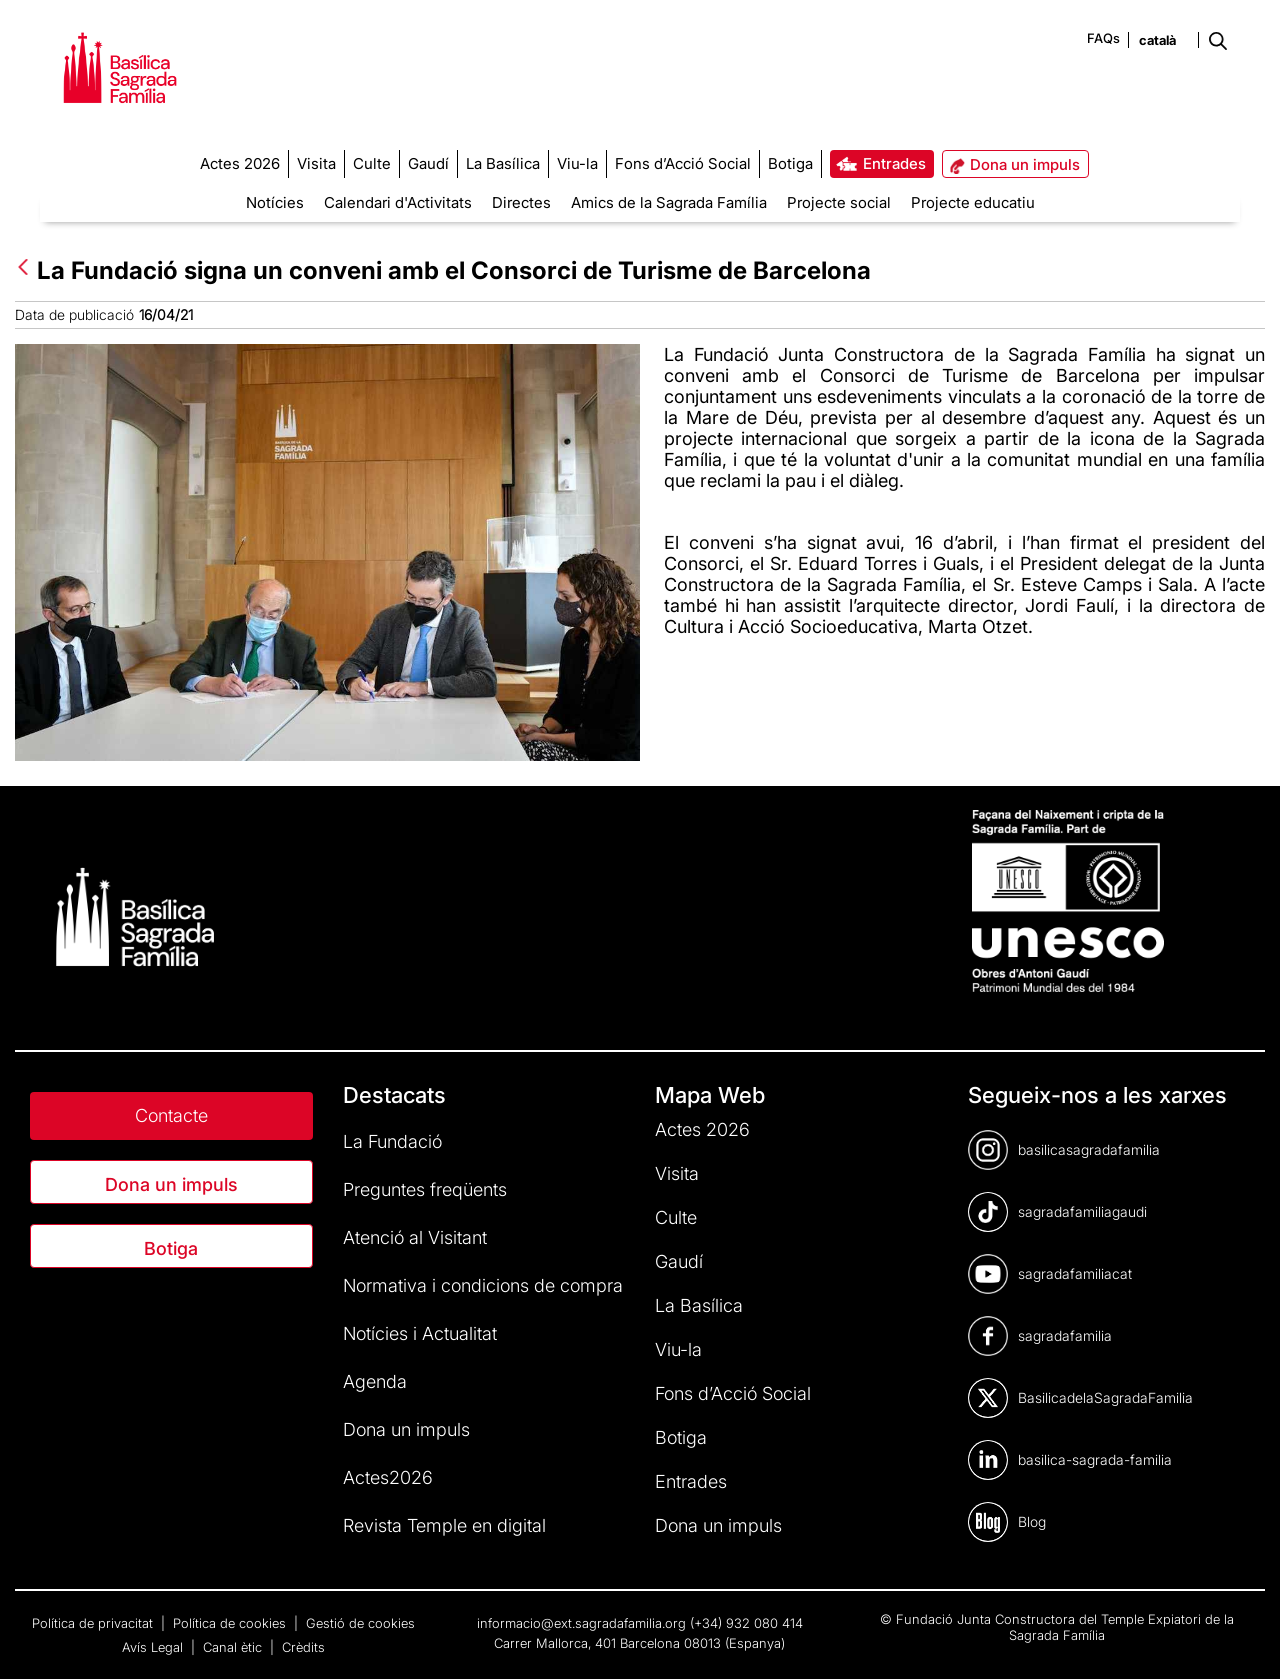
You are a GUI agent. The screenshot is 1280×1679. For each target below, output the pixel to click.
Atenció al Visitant (415, 1237)
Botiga (171, 1248)
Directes (521, 202)
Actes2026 (388, 1477)
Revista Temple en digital (444, 1525)
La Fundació (392, 1141)
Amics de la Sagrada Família (669, 202)
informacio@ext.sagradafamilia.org (581, 1623)
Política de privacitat (94, 1623)
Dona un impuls (171, 1184)
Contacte (171, 1115)
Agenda (375, 1381)
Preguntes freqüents (425, 1189)
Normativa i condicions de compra (483, 1285)
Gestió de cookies (360, 1623)
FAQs (1103, 38)
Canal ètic (234, 1647)
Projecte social (839, 202)
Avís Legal (154, 1647)
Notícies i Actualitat (420, 1333)
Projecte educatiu (973, 202)
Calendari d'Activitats (398, 202)
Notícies (275, 202)
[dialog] (1242, 1639)
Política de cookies (231, 1623)
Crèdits (303, 1647)
